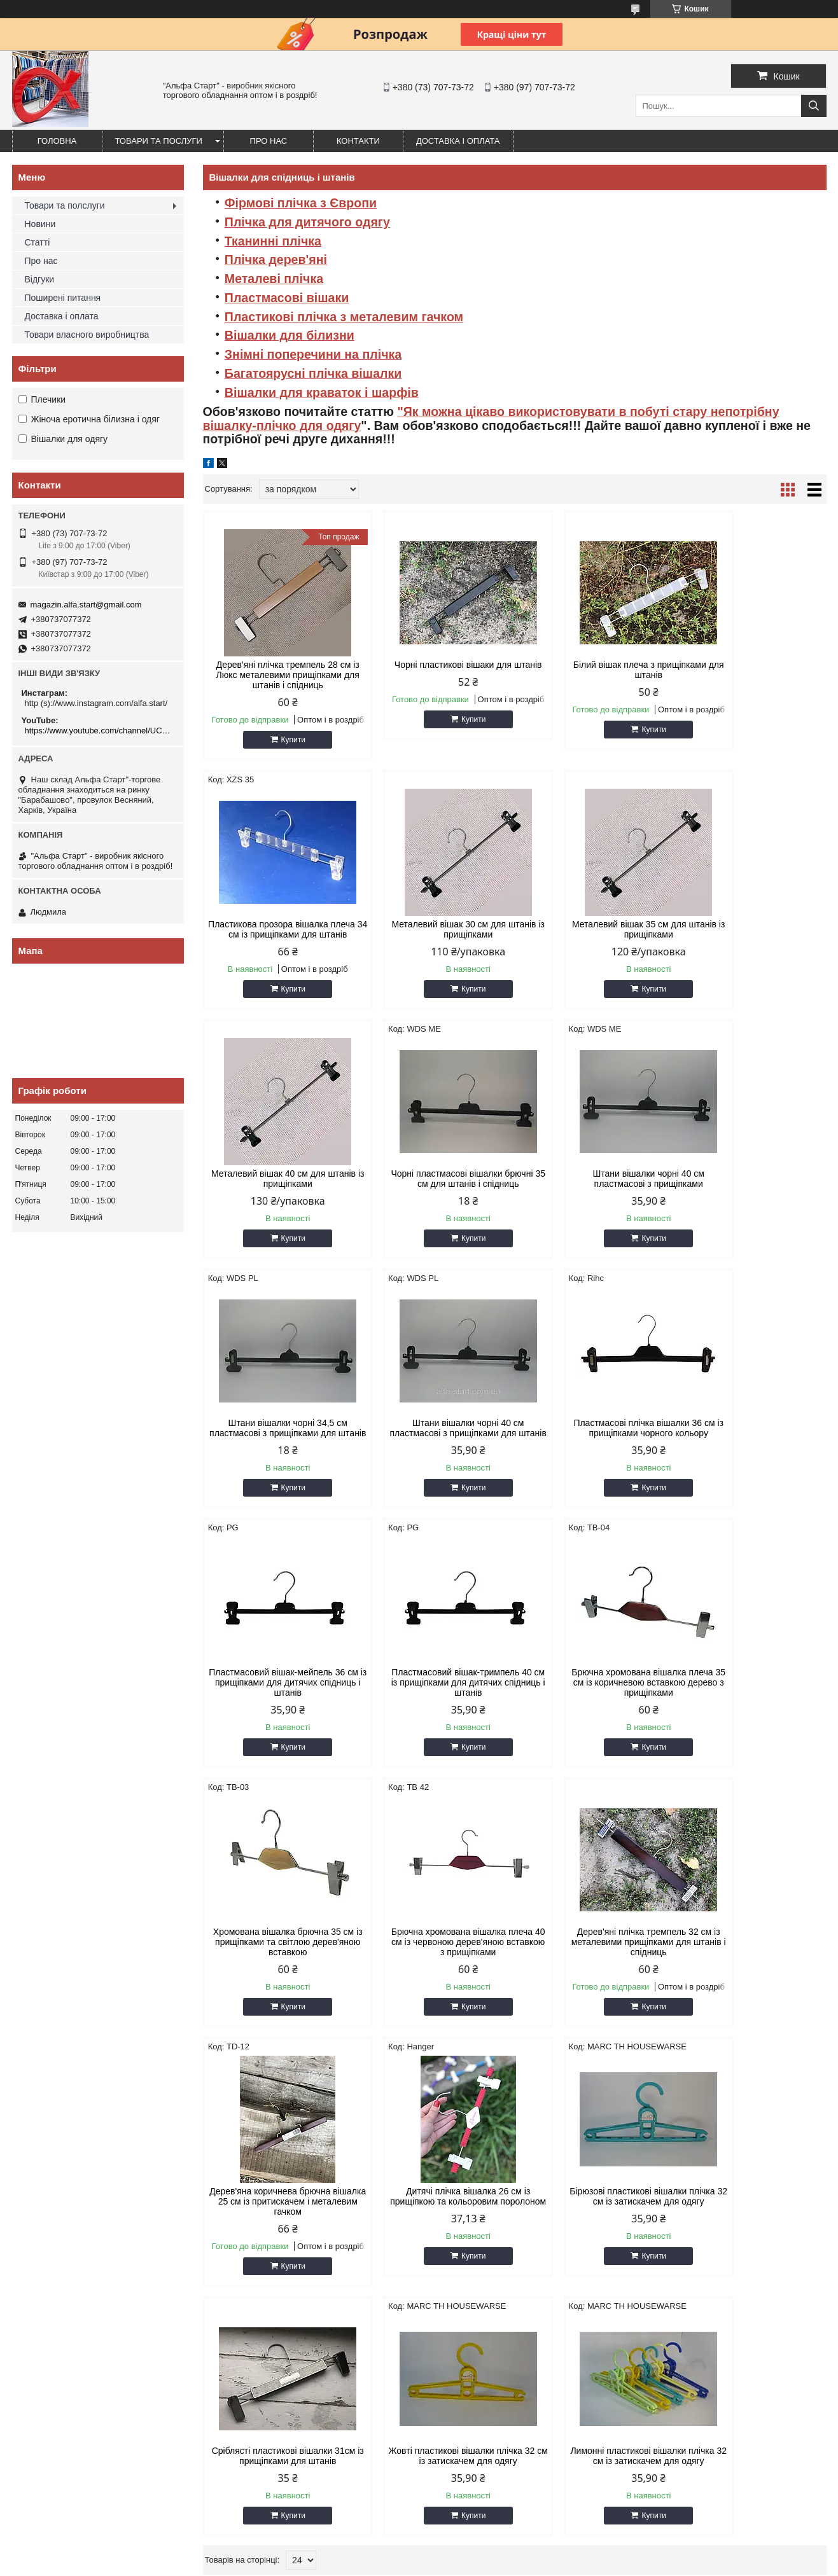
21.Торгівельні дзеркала (479, 2231)
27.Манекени (664, 2199)
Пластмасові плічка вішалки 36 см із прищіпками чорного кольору (752, 1194)
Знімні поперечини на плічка (313, 354)
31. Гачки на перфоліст (683, 2263)
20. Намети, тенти (467, 2215)
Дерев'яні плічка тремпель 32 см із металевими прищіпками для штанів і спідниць (435, 1713)
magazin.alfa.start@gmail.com (86, 604)
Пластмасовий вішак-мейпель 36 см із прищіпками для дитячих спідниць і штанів (277, 1453)
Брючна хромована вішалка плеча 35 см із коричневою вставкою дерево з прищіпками (593, 1453)
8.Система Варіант (55, 2278)
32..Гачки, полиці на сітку (687, 2278)
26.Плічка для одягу (677, 2183)
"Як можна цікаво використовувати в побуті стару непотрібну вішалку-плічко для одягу (491, 419)
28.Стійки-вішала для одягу (691, 2215)
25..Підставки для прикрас (690, 2167)
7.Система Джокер (54, 2263)
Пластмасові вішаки (287, 298)
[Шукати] (814, 106)
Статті (37, 242)
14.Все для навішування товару (286, 2247)
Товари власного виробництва (87, 334)
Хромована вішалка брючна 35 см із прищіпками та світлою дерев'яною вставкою (752, 1453)
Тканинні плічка (273, 241)
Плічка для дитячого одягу (307, 222)
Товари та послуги (158, 141)
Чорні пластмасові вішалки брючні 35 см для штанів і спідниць (751, 934)
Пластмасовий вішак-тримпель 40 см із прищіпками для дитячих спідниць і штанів (435, 1453)
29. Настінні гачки (673, 2231)
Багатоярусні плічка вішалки (313, 373)
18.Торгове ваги (463, 2183)
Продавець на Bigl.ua (418, 2552)
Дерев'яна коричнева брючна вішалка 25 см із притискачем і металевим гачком (593, 1713)
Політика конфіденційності (604, 2563)
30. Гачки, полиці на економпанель (705, 2247)
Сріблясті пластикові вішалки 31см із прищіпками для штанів (435, 1977)
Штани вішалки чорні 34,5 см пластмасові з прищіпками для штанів (435, 1194)
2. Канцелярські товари (63, 2183)
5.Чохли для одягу (54, 2231)
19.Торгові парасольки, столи (489, 2199)
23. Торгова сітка (465, 2263)
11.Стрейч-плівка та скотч (275, 2199)
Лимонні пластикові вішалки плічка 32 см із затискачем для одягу (751, 1982)
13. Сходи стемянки (263, 2231)
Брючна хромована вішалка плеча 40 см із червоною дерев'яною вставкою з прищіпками (277, 1718)
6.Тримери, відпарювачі (64, 2247)
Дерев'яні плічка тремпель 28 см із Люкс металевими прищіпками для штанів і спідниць (276, 675)
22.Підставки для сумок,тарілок (493, 2247)
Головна (57, 141)
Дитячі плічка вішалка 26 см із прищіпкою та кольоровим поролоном (752, 1713)
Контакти (358, 141)
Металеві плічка (274, 279)
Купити (282, 739)
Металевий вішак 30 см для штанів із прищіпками (277, 929)
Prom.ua (478, 2541)
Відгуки (40, 279)
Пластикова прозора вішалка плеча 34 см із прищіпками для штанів (752, 675)
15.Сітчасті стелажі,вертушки (281, 2263)
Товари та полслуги (65, 205)
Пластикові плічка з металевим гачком (344, 317)
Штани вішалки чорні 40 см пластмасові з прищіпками (277, 1189)
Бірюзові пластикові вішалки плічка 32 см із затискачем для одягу (276, 1982)
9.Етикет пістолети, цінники (278, 2167)
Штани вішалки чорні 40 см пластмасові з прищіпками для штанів (593, 1194)
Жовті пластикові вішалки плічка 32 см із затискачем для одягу (593, 1977)
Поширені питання (63, 298)
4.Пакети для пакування (65, 2215)
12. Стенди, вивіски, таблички (282, 2215)
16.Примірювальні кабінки (275, 2278)
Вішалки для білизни (289, 335)
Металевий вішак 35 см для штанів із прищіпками (435, 929)
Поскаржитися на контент (506, 2563)
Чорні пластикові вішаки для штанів (435, 670)
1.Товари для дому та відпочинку (82, 2167)
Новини (40, 224)
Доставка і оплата (458, 141)
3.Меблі (33, 2199)
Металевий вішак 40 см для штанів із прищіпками (593, 929)
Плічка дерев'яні (276, 260)
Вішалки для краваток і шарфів (322, 392)
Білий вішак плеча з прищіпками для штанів (593, 670)
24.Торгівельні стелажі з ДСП (488, 2278)
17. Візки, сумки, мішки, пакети (491, 2167)
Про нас (269, 141)
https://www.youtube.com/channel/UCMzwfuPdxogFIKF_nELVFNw (99, 730)
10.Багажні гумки (258, 2183)
